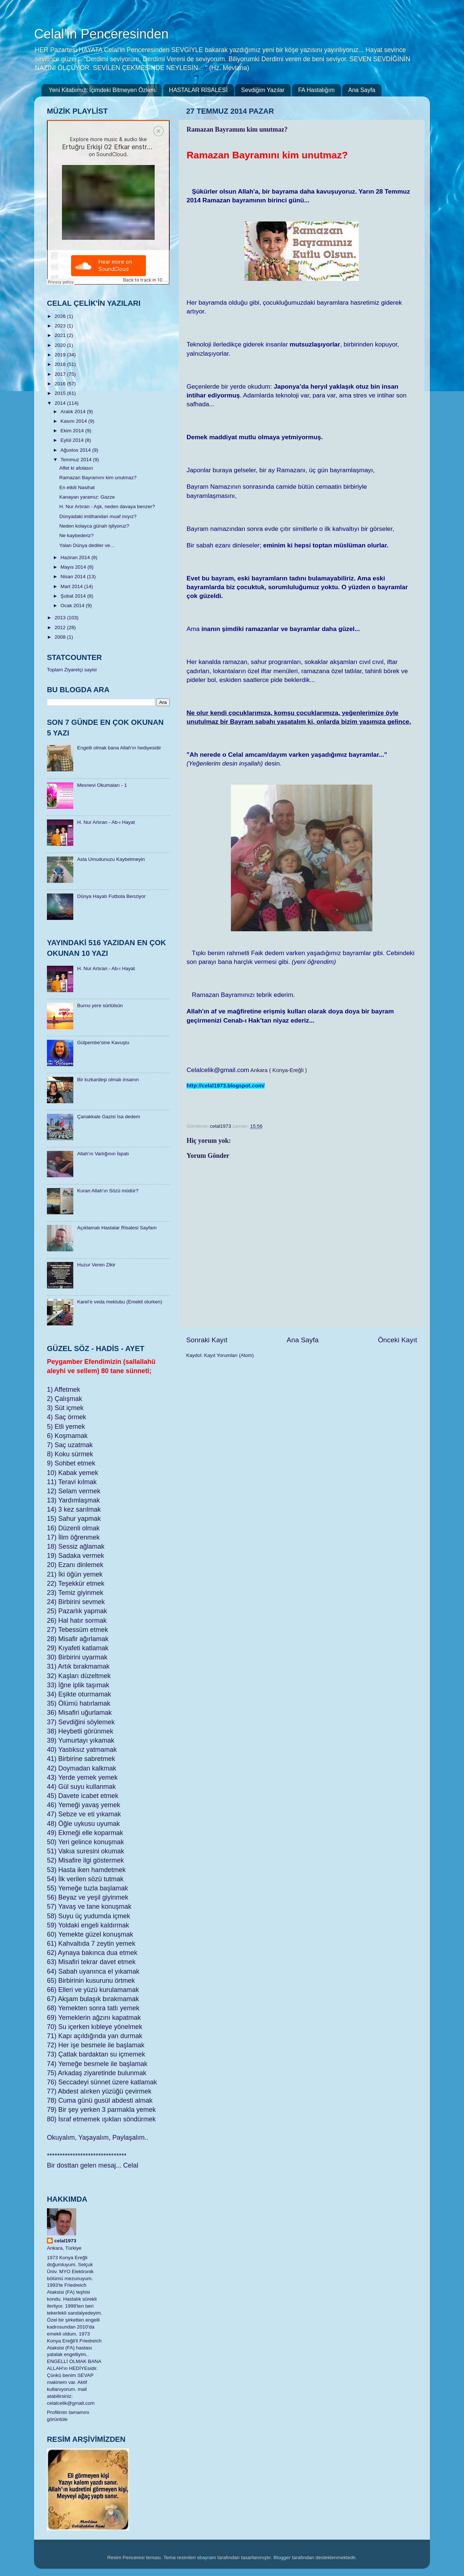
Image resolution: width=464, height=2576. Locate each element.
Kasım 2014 (74, 421)
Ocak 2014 (73, 605)
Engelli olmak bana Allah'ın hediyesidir (119, 748)
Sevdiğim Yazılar (263, 90)
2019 (61, 354)
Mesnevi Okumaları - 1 (102, 785)
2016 (61, 383)
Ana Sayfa (361, 90)
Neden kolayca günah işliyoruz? (94, 526)
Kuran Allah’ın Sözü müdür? (107, 1190)
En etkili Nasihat (77, 487)
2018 (61, 364)
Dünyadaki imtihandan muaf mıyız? (98, 516)
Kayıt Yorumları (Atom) (229, 1355)
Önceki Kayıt (397, 1340)
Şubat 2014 (73, 596)
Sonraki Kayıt (206, 1340)
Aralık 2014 (73, 411)
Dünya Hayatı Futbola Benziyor (111, 896)
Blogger (282, 2557)
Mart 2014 (72, 586)
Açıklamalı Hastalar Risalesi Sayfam (116, 1227)
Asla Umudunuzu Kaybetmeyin (111, 859)
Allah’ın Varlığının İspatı (103, 1153)
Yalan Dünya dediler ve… (87, 545)
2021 (61, 335)
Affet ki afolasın (76, 468)
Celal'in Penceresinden (101, 33)
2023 (61, 326)
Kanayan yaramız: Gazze (87, 497)
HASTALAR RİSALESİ (198, 90)
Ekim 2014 (72, 430)
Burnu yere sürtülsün (100, 1005)
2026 (61, 316)
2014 (61, 403)
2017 (61, 374)
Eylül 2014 (72, 440)
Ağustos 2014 (76, 450)
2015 (61, 393)
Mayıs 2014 (74, 567)
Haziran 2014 (75, 557)
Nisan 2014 (73, 576)
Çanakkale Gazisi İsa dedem (108, 1116)
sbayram (206, 2557)
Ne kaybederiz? (76, 535)
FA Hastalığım (316, 90)
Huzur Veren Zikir (96, 1264)
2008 (61, 637)
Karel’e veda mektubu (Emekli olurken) (119, 1301)
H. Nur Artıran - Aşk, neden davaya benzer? (107, 506)
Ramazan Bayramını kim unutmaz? (98, 477)
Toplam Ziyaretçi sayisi (72, 669)
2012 (61, 627)
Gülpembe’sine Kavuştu (103, 1042)
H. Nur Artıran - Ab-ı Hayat (106, 822)
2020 (61, 345)
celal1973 (65, 2240)
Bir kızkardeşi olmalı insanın (108, 1079)
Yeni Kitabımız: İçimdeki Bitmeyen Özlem (102, 90)
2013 (61, 617)
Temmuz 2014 (76, 459)
